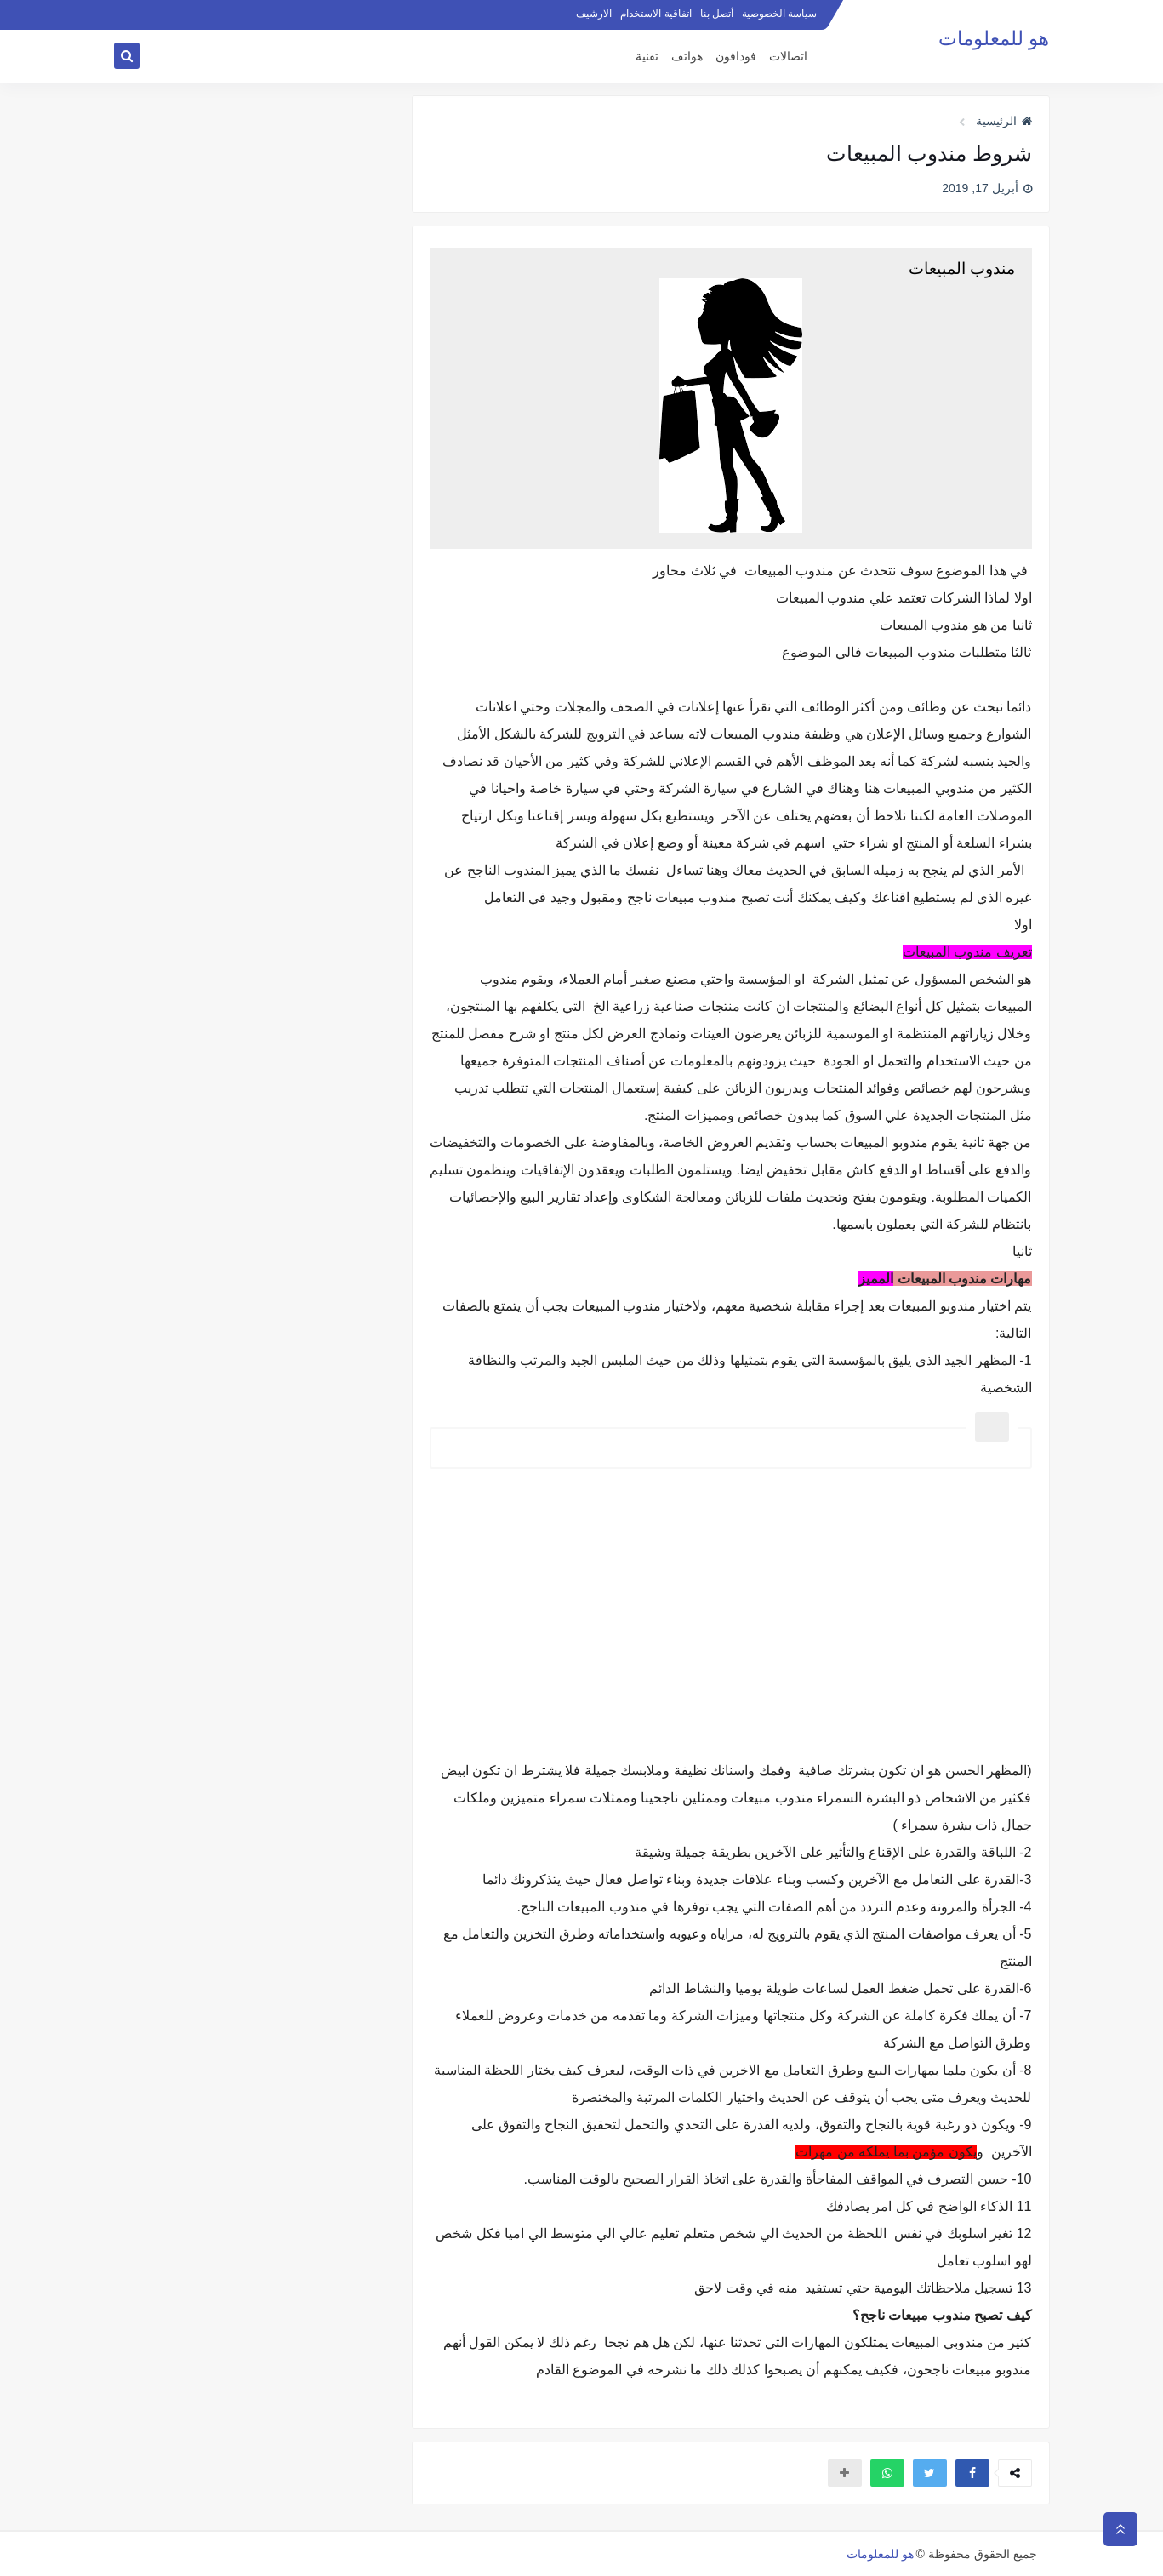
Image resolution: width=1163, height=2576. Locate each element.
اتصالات (788, 56)
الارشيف (594, 14)
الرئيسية (1004, 121)
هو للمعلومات (993, 38)
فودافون (735, 56)
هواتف (687, 56)
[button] (972, 2473)
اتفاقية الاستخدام (655, 14)
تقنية (647, 56)
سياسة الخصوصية (779, 14)
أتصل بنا (716, 14)
